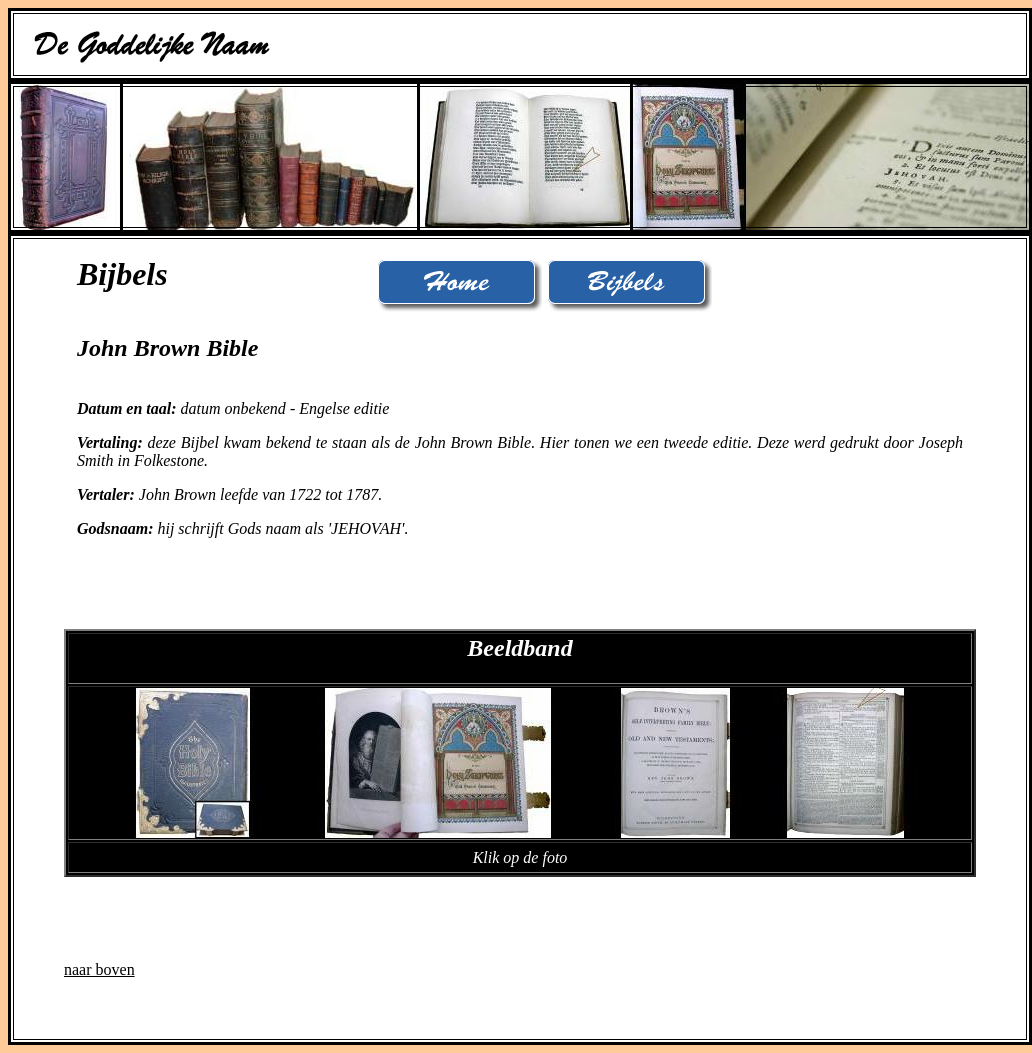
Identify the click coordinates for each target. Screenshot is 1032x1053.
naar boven (99, 969)
